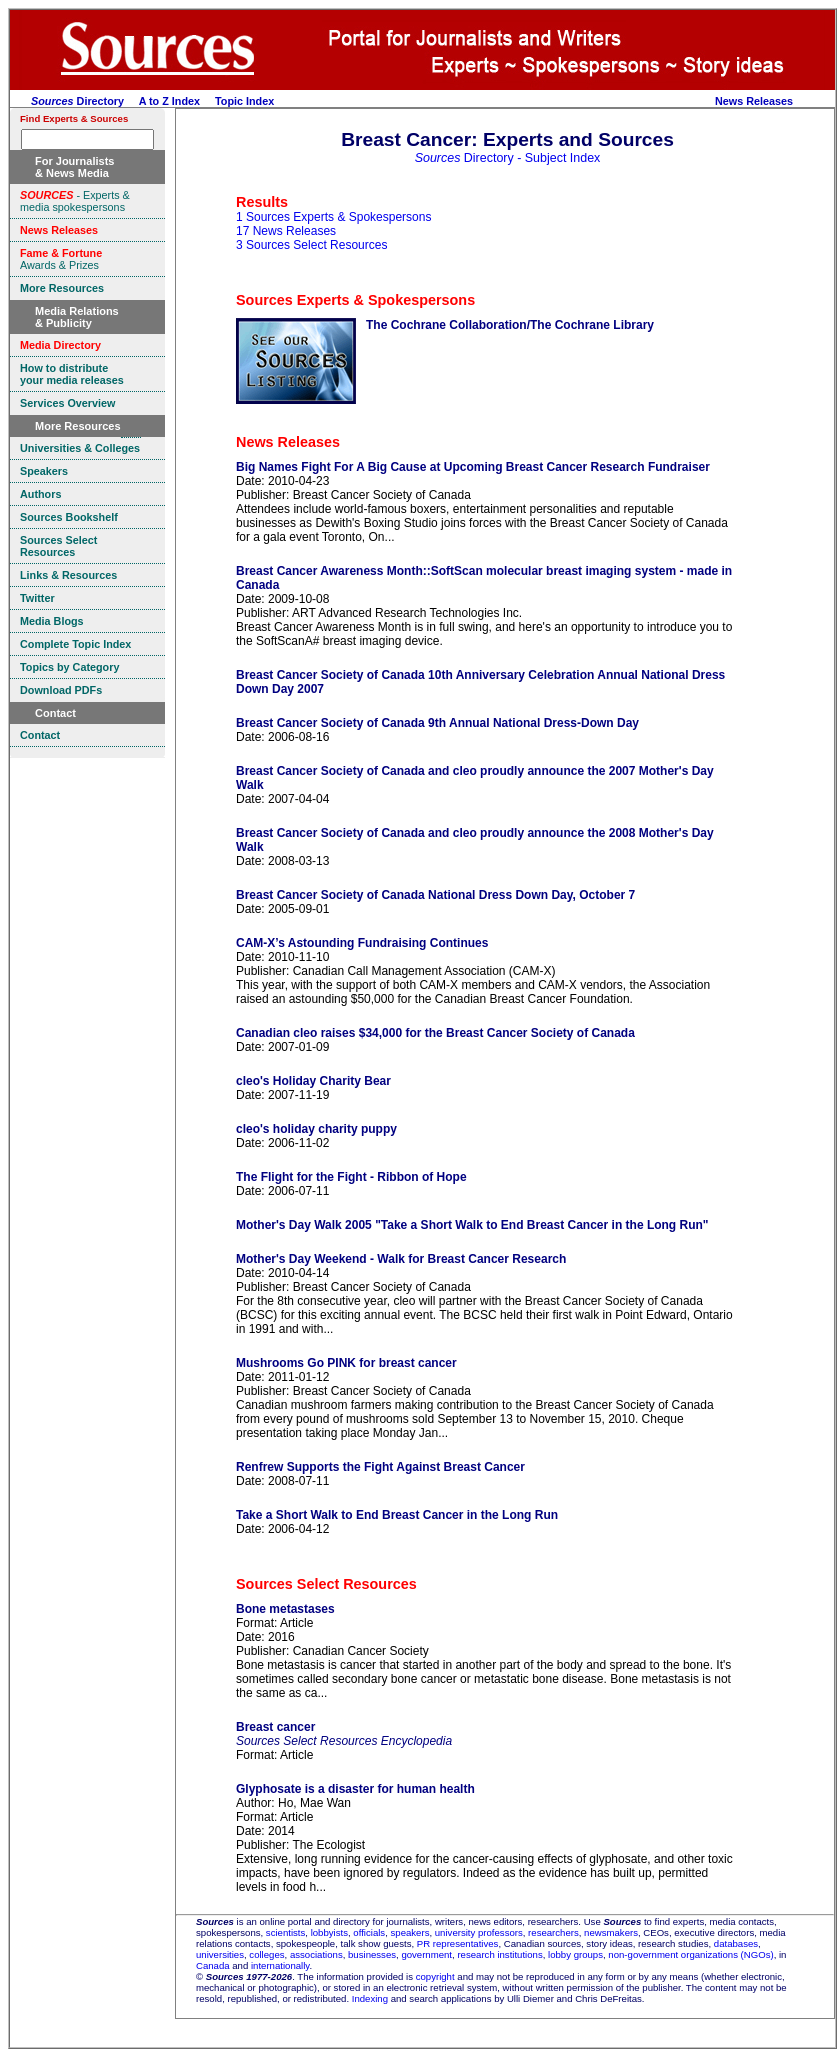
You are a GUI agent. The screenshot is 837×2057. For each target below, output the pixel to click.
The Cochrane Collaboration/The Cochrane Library (510, 325)
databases (736, 1943)
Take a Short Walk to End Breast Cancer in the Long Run (397, 1515)
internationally (280, 1965)
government (426, 1954)
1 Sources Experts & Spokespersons (333, 217)
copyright (435, 1976)
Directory (77, 101)
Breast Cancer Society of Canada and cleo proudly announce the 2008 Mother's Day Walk (475, 840)
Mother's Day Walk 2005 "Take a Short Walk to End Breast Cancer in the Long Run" (472, 1225)
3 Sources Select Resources (311, 245)
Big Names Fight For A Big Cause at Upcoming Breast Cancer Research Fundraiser (473, 467)
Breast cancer (275, 1727)
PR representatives (458, 1943)
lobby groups (575, 1954)
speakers (410, 1932)
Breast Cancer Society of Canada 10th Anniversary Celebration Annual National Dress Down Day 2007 (480, 682)
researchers (553, 1932)
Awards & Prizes (61, 259)
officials (369, 1932)
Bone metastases (285, 1609)
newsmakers (611, 1932)
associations (316, 1954)
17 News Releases (286, 231)
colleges (266, 1954)
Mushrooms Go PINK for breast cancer (346, 1363)
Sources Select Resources (326, 1584)
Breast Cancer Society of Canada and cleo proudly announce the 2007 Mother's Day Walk (475, 778)
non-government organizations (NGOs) (690, 1954)
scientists (285, 1932)
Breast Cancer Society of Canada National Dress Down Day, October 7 (435, 895)
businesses (372, 1954)
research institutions (499, 1954)
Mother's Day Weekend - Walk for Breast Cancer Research (401, 1259)
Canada (213, 1965)
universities (220, 1954)
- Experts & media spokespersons (75, 201)
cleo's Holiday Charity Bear (313, 1081)
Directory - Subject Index (508, 158)
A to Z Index (169, 101)
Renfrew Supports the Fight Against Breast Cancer (380, 1467)
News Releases (754, 101)
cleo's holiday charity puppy (316, 1129)
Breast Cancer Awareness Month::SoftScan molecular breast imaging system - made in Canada (484, 578)
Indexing (370, 1998)
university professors (479, 1932)
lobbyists (329, 1932)
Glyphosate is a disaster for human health (355, 1789)
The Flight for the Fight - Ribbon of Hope (351, 1177)
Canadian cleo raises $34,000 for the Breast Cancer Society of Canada (435, 1033)
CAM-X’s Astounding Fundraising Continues (362, 943)
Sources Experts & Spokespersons (355, 300)
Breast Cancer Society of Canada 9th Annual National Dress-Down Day (437, 723)
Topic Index (244, 101)
